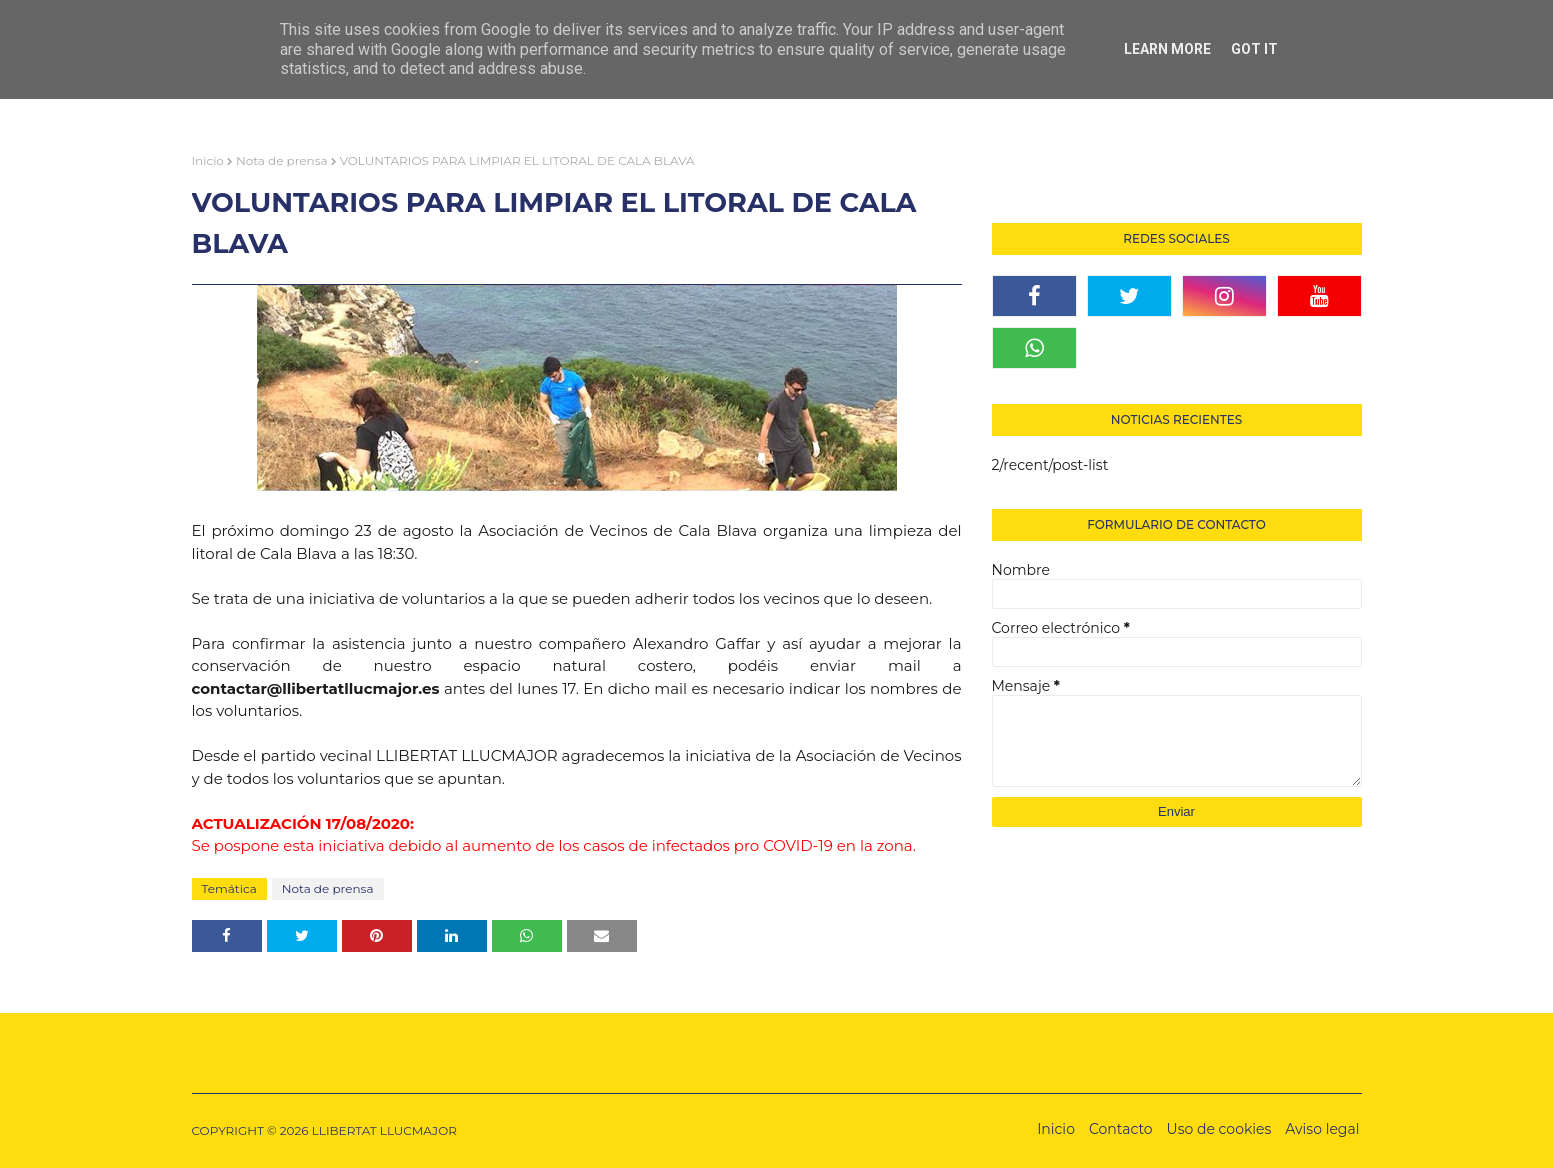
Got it (1254, 49)
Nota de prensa (282, 160)
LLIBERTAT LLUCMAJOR (384, 1130)
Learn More (1167, 49)
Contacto (1121, 1129)
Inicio (208, 160)
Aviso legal (1322, 1129)
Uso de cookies (1219, 1129)
